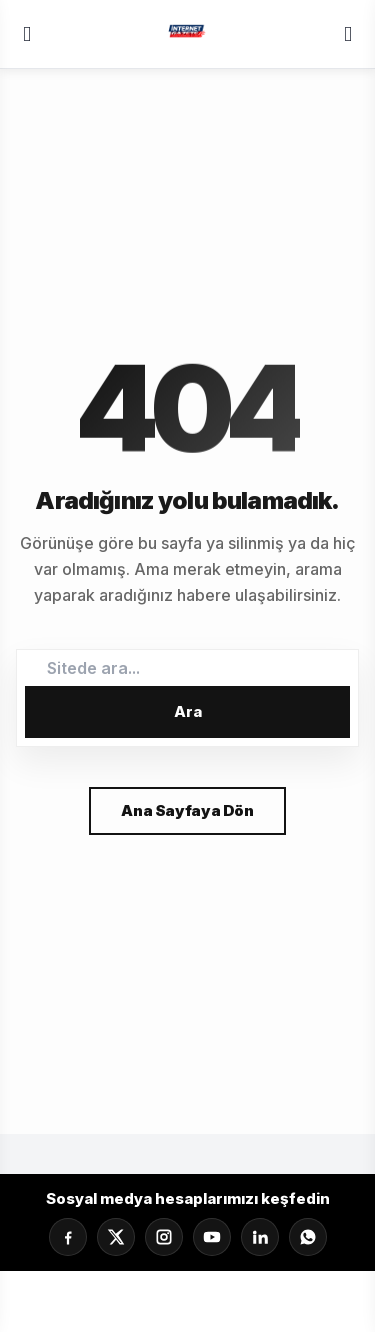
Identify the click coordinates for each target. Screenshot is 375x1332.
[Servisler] (348, 34)
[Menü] (27, 34)
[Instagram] (164, 1237)
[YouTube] (212, 1237)
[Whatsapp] (308, 1237)
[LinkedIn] (260, 1237)
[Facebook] (68, 1237)
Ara (188, 711)
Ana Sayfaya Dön (187, 810)
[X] (116, 1237)
